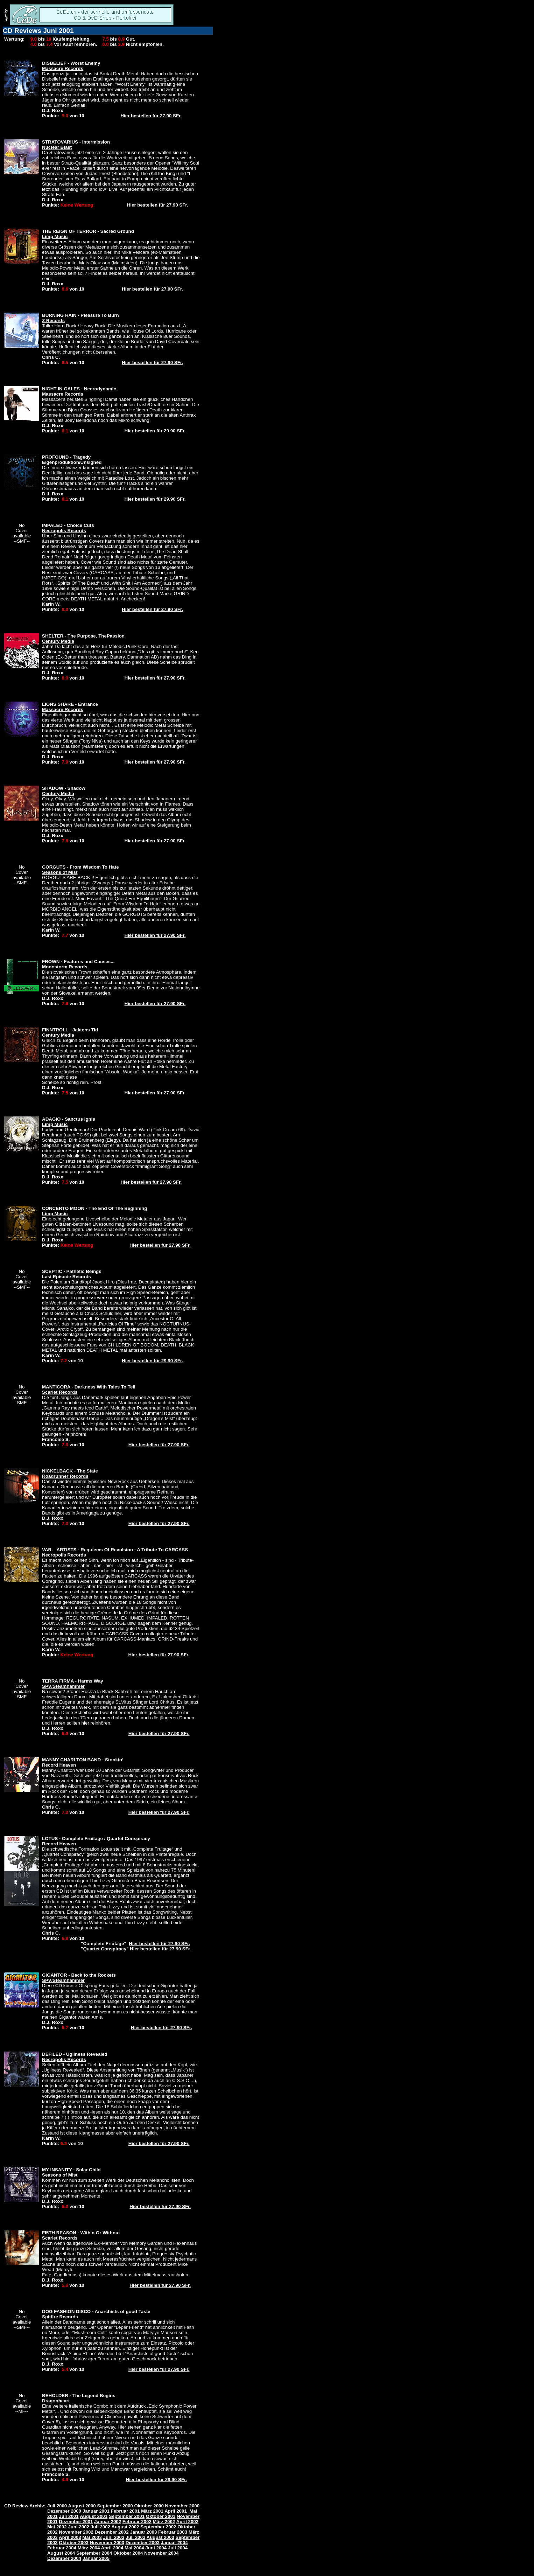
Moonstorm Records (64, 966)
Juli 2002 (100, 2526)
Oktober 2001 (160, 2516)
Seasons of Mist (59, 872)
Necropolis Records (64, 530)
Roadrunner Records (65, 1476)
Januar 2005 (96, 2558)
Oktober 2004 (128, 2553)
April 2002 (187, 2521)
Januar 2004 (174, 2542)
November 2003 (107, 2542)
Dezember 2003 (143, 2542)
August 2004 (61, 2553)
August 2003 (160, 2537)
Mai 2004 (134, 2547)
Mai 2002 (57, 2526)
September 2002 (158, 2526)
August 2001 (93, 2516)
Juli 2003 (135, 2537)
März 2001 (152, 2511)
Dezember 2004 (64, 2558)
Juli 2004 (178, 2547)
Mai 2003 (92, 2537)
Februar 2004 (61, 2547)
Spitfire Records (60, 2316)
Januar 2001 (96, 2511)
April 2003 (70, 2537)
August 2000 (82, 2505)
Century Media (58, 641)
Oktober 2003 (73, 2542)
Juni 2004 (156, 2547)
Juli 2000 (57, 2505)
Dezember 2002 (112, 2532)
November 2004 (161, 2553)
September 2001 (127, 2516)
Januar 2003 (143, 2532)
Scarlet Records (60, 1392)
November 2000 (182, 2505)
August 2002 (125, 2526)
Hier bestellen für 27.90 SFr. (151, 115)
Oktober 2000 (148, 2505)
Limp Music (55, 236)
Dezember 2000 (64, 2511)
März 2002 (164, 2521)
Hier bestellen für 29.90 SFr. (155, 430)
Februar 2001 (125, 2511)
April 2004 (112, 2547)
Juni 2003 (114, 2537)
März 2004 (89, 2547)
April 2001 (175, 2511)
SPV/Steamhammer (63, 1686)
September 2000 (115, 2505)
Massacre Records (62, 68)
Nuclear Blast (57, 147)
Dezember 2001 (76, 2521)
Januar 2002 (107, 2521)
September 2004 (94, 2553)
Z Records (53, 320)
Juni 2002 (78, 2526)
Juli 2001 (68, 2516)
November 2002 (76, 2532)
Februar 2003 (172, 2532)
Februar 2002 (137, 2521)
